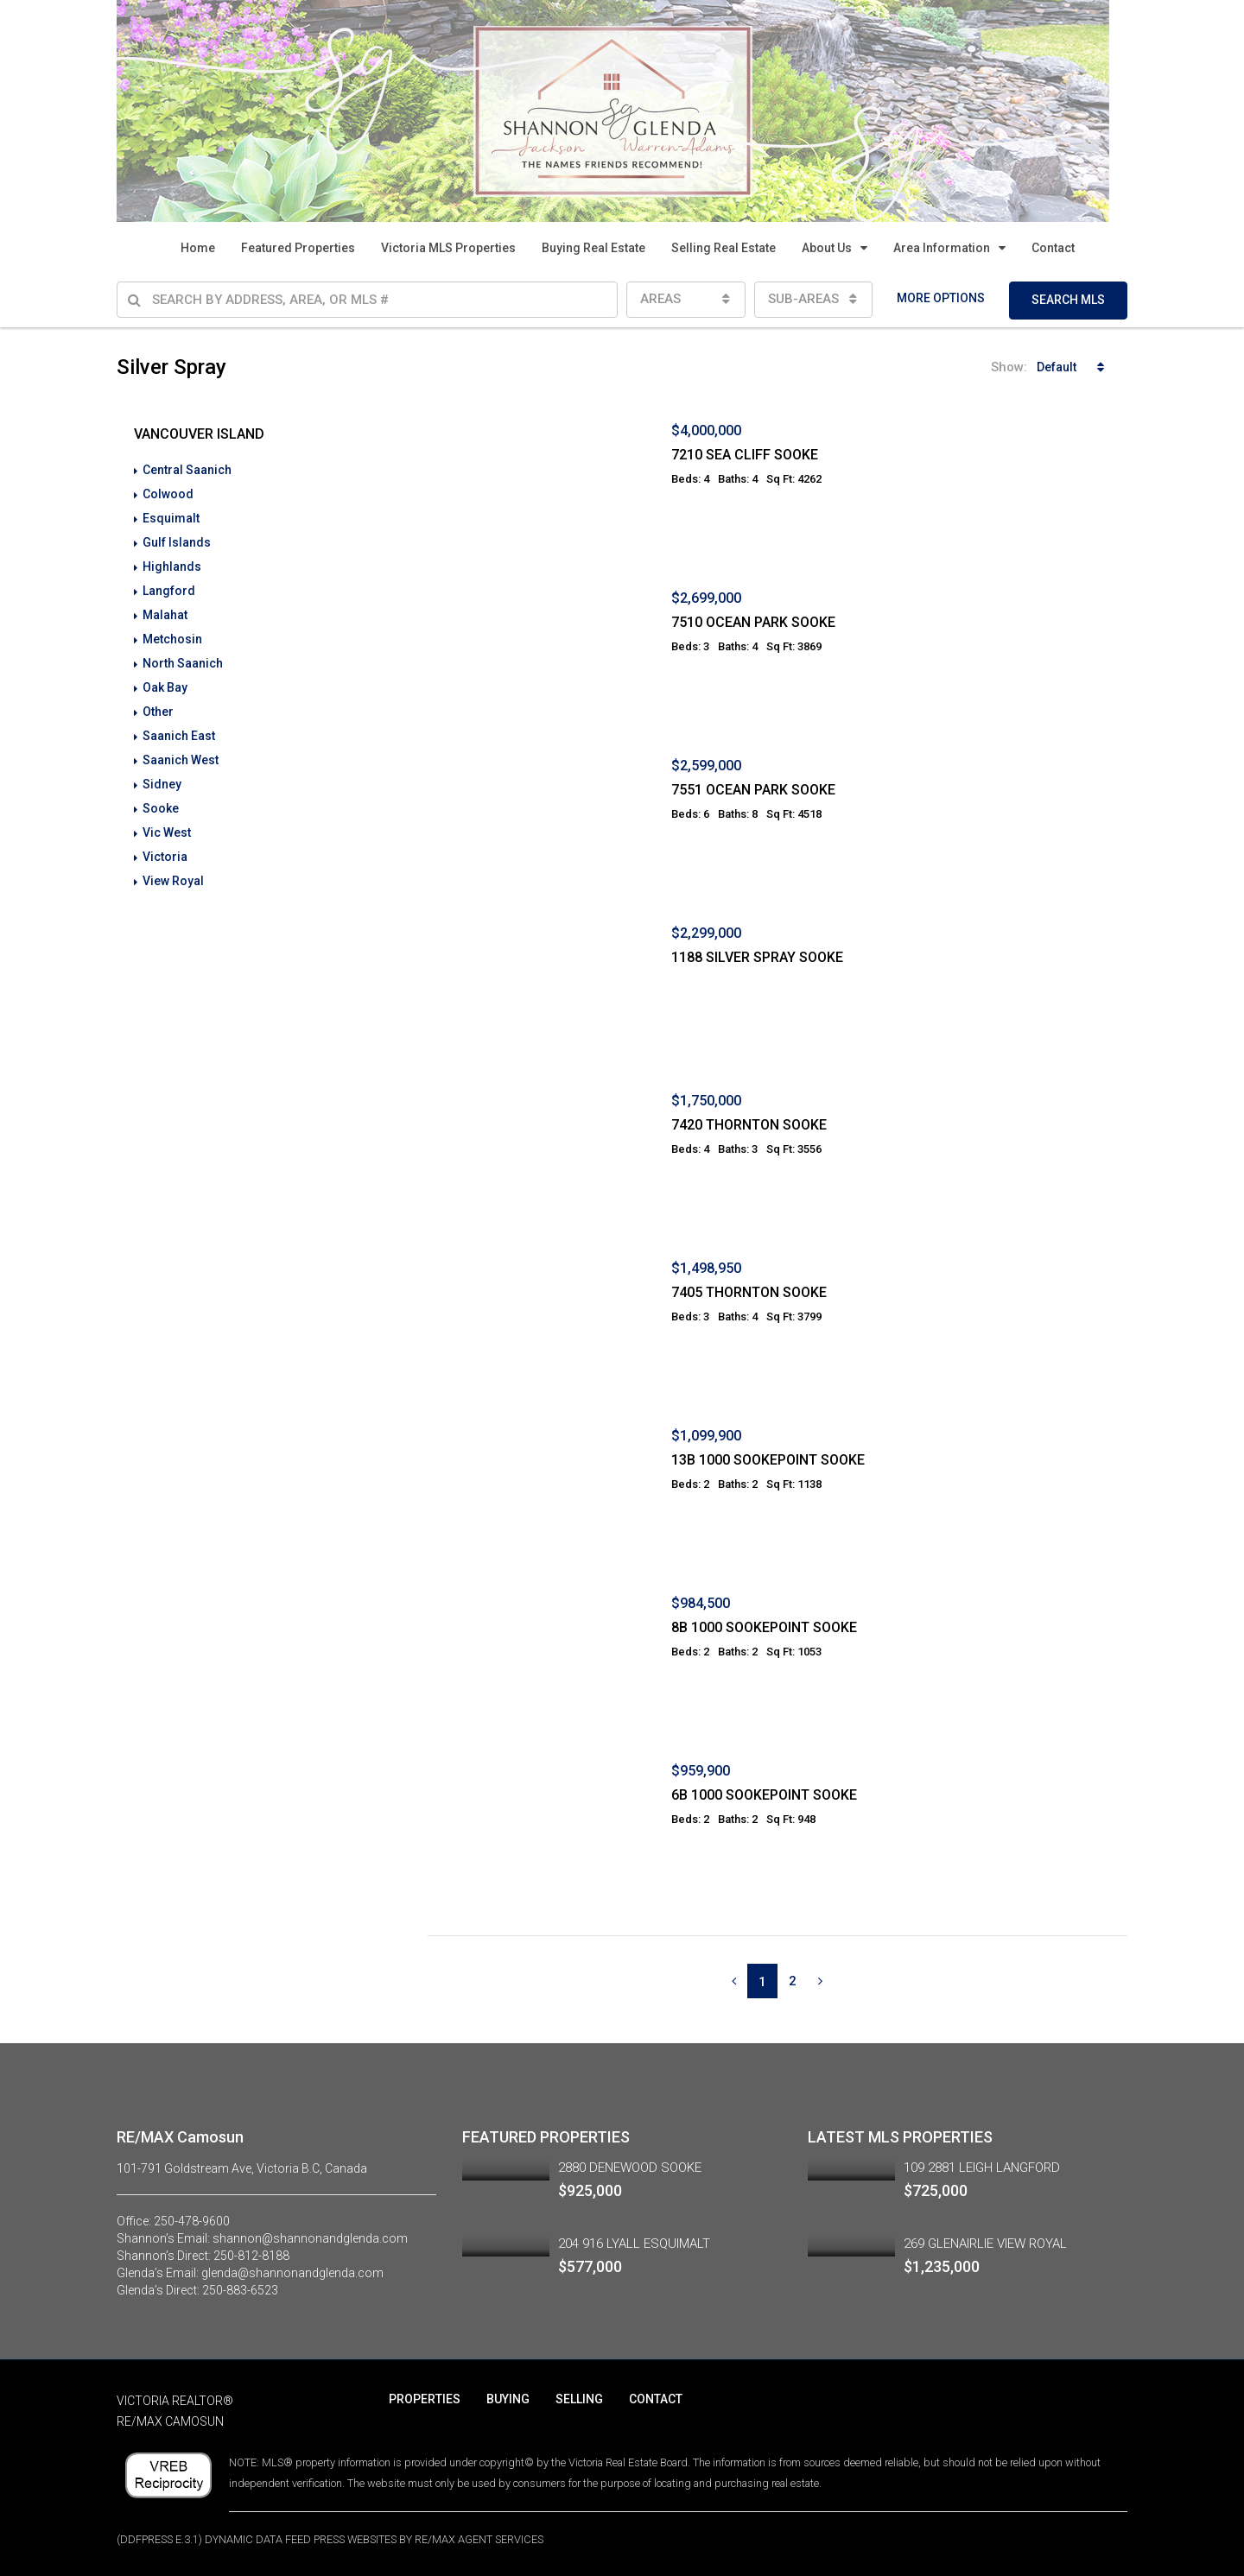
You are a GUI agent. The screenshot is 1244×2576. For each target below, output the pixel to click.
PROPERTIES (424, 2399)
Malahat (165, 615)
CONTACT (655, 2399)
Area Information (941, 248)
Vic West (167, 832)
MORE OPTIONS (941, 298)
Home (198, 248)
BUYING (508, 2399)
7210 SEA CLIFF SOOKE (744, 454)
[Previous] (733, 1981)
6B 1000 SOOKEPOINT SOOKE (764, 1795)
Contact (1053, 248)
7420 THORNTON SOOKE (749, 1125)
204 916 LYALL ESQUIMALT (634, 2243)
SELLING (579, 2399)
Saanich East (179, 736)
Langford (169, 591)
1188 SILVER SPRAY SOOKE (757, 957)
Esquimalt (171, 518)
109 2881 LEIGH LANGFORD (982, 2167)
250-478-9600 (192, 2221)
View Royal (173, 881)
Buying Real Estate (593, 248)
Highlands (172, 566)
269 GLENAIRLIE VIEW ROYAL (985, 2243)
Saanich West (181, 760)
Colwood (168, 494)
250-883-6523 (240, 2290)
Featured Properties (298, 248)
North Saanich (183, 663)
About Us (827, 248)
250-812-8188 (251, 2256)
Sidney (162, 784)
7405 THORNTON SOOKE (749, 1292)
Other (158, 711)
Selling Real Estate (723, 248)
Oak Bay (165, 687)
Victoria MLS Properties (448, 248)
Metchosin (172, 639)
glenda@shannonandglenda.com (292, 2273)
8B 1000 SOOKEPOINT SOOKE (764, 1627)
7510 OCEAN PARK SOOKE (753, 622)
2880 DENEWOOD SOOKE (629, 2167)
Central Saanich (187, 470)
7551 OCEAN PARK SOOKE (753, 790)
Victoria (165, 857)
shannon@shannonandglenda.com (310, 2238)
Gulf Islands (177, 542)
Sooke (161, 808)
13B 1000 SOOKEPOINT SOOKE (768, 1460)
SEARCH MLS (1068, 300)
